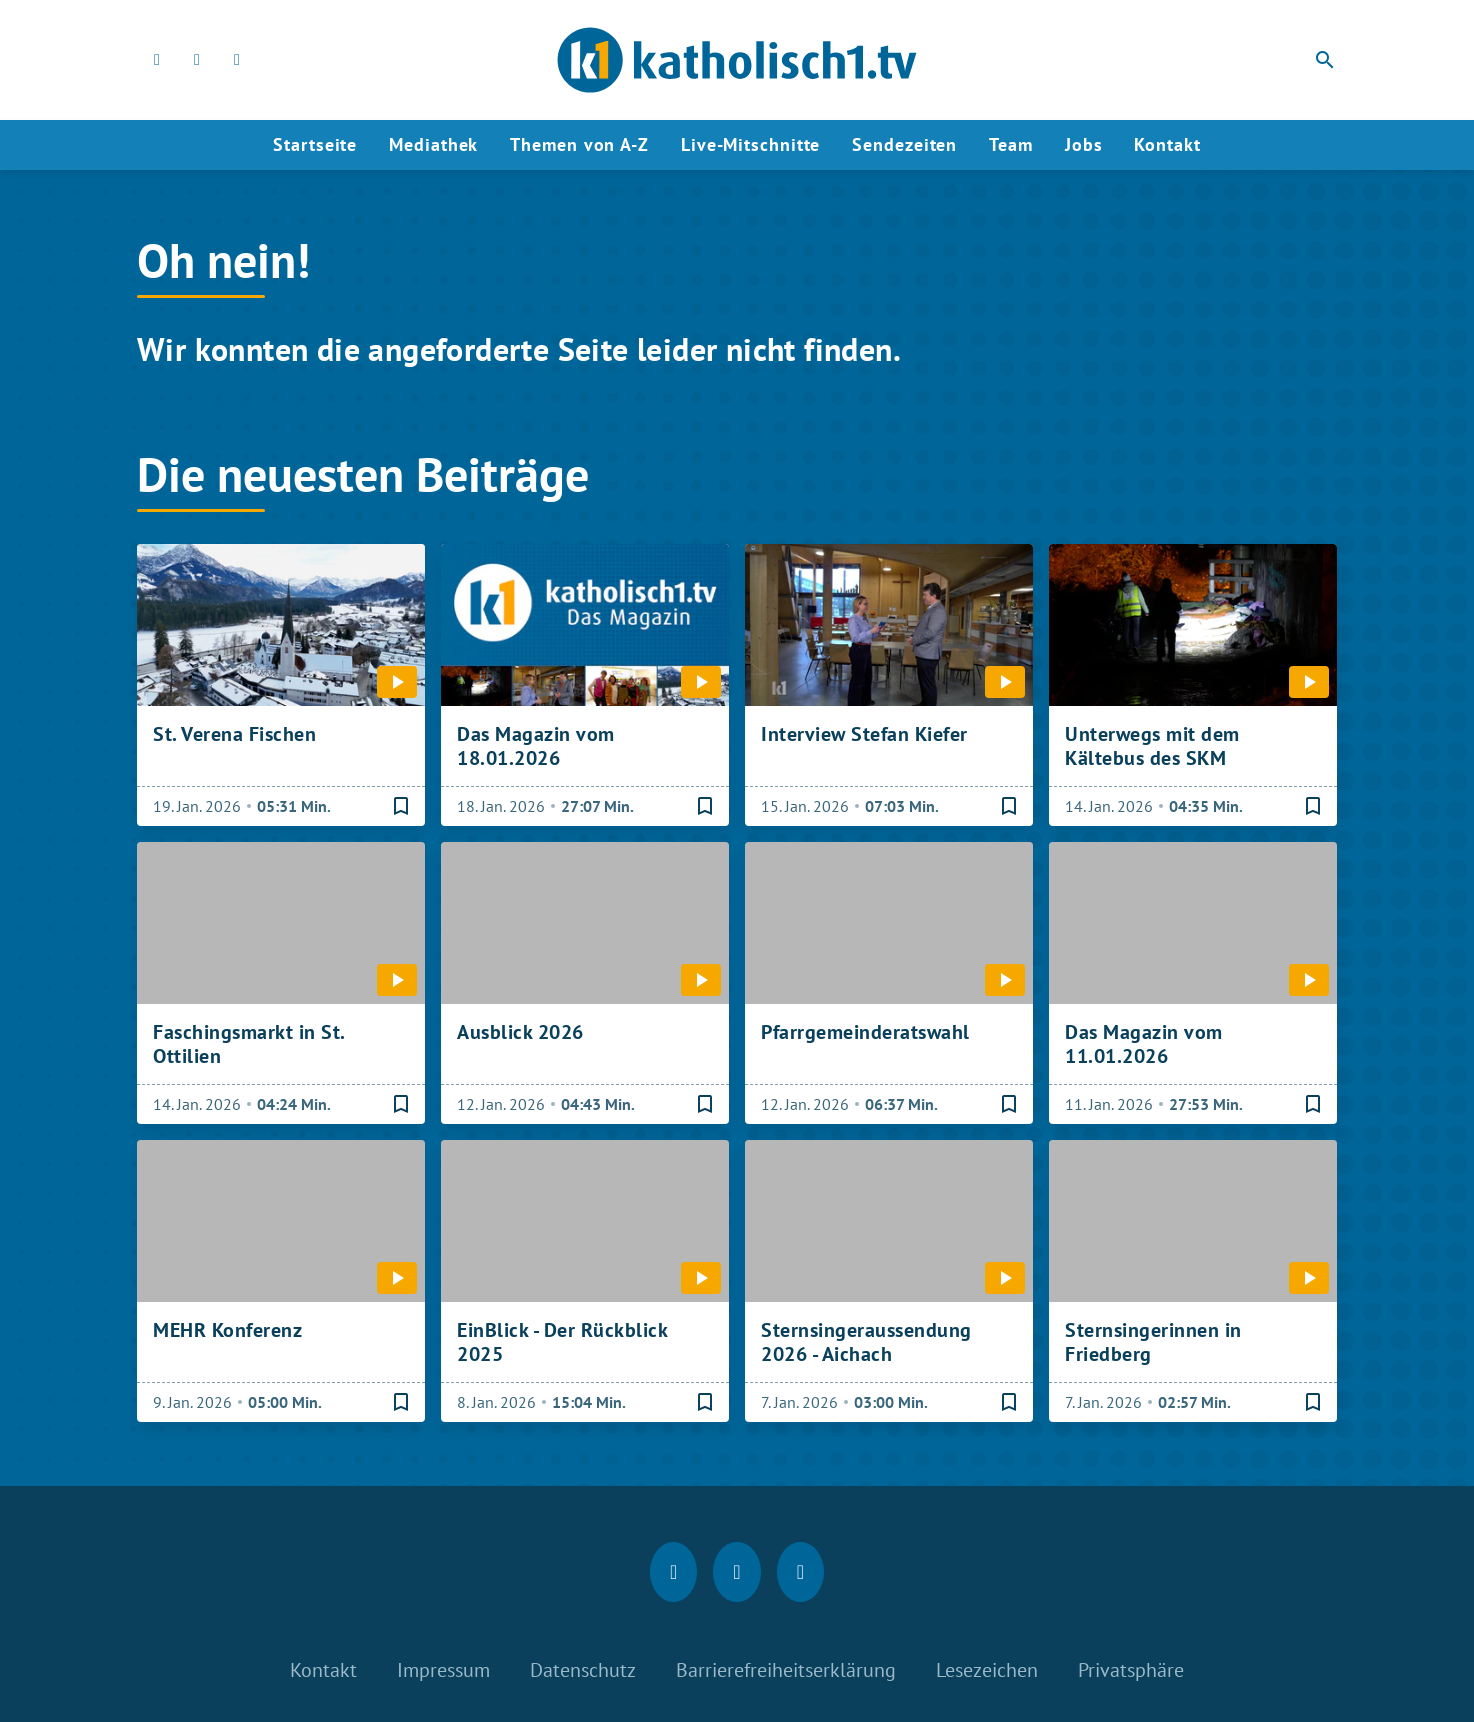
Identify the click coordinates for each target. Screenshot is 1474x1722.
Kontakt (1167, 144)
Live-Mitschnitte (750, 144)
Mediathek (433, 144)
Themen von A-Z (579, 144)
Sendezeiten (904, 144)
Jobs (1084, 144)
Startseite (315, 144)
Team (1011, 144)
